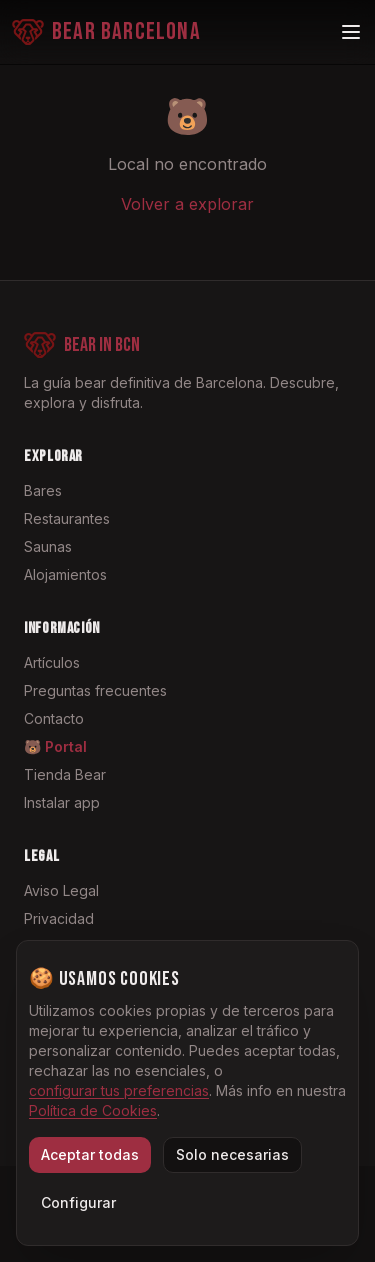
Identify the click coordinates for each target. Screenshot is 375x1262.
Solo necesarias (232, 1154)
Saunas (48, 546)
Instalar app (62, 802)
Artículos (52, 662)
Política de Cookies (93, 1110)
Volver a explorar (187, 204)
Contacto (54, 718)
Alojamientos (65, 574)
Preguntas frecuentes (95, 690)
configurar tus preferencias (119, 1090)
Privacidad (59, 918)
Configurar (78, 1202)
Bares (43, 490)
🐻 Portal (55, 746)
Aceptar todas (90, 1154)
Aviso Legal (61, 890)
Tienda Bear (65, 774)
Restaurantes (67, 518)
